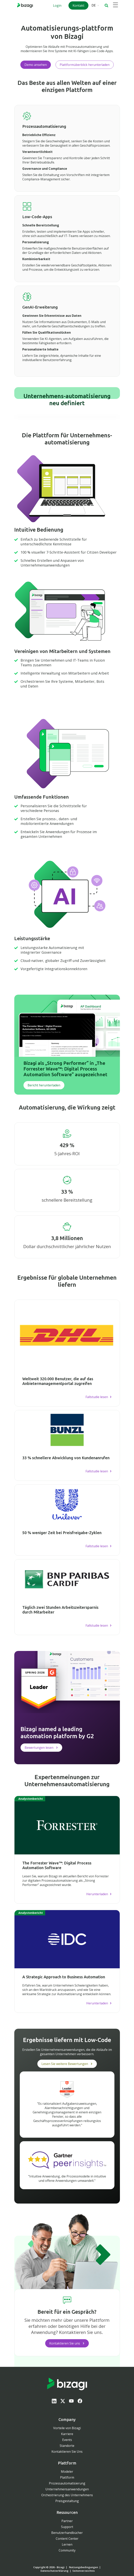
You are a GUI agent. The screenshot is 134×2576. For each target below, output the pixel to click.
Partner (67, 2521)
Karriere (67, 2434)
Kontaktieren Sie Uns (67, 2451)
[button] (106, 5)
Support (67, 2527)
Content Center (67, 2538)
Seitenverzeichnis (83, 2570)
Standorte (67, 2445)
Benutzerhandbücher (67, 2533)
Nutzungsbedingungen (83, 2567)
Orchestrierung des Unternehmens (67, 2495)
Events (67, 2440)
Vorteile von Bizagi (67, 2428)
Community (67, 2550)
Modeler (67, 2471)
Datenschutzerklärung (54, 2570)
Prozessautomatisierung (67, 2483)
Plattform (67, 2477)
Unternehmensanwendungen (67, 2489)
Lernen (67, 2544)
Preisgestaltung (67, 2501)
